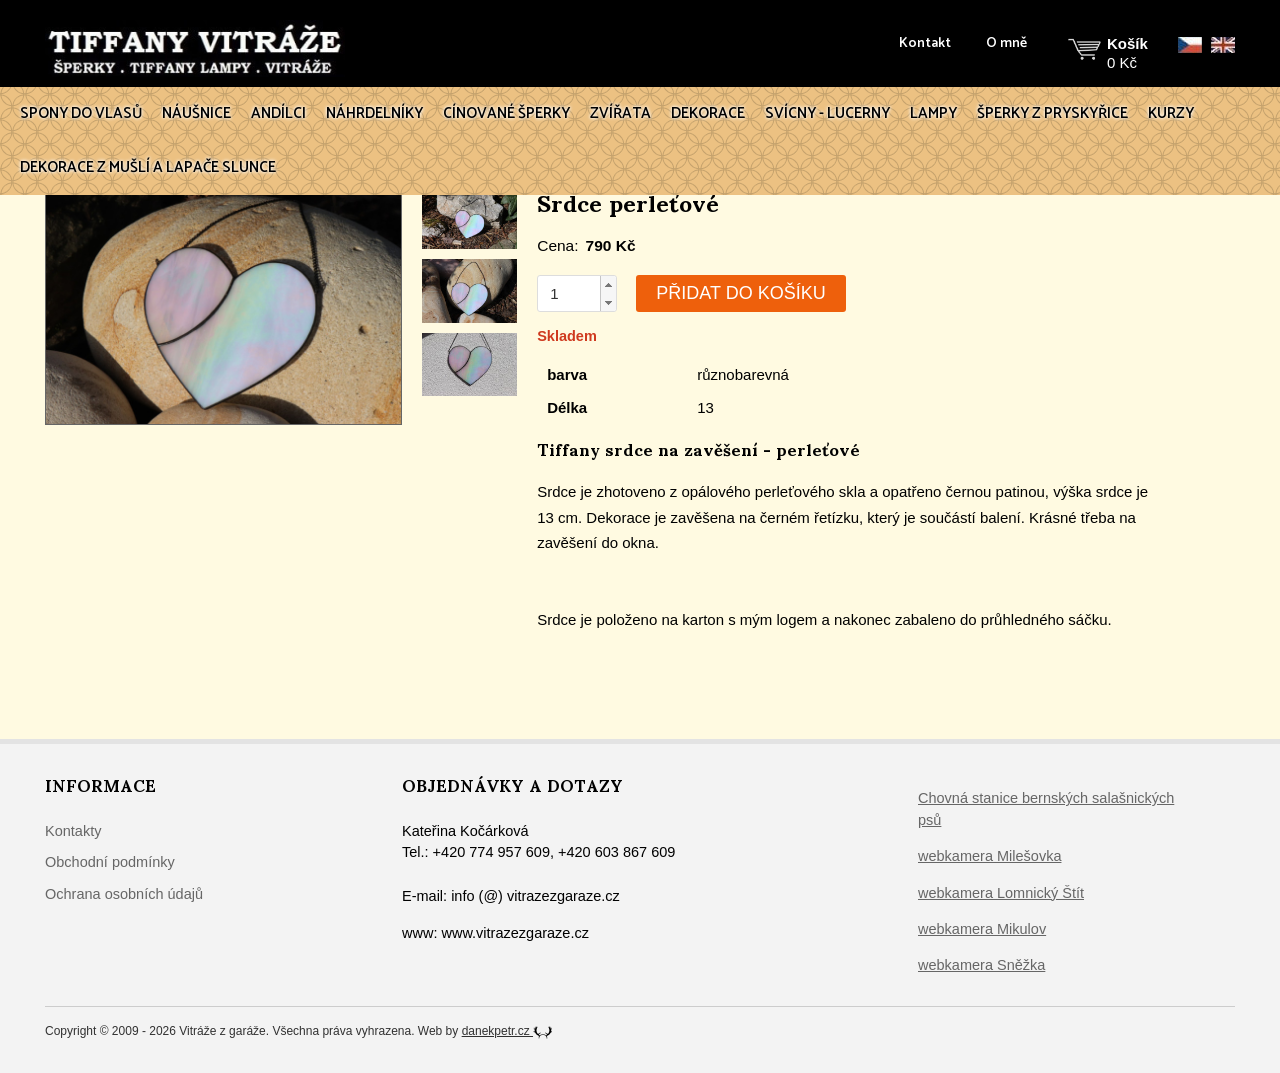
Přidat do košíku (740, 293)
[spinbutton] (569, 293)
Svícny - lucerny (827, 113)
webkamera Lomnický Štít (1001, 893)
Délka (567, 407)
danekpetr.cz (507, 1031)
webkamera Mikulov (982, 929)
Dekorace (708, 113)
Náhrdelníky (374, 113)
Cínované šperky (506, 113)
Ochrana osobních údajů (124, 894)
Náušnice (196, 113)
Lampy (933, 113)
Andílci (278, 113)
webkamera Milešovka (989, 856)
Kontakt (925, 44)
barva (567, 374)
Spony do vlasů (81, 113)
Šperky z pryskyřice (1052, 113)
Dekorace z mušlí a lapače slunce (148, 167)
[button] (608, 285)
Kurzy (1171, 113)
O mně (1006, 44)
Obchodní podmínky (110, 862)
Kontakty (73, 831)
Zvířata (620, 113)
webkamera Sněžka (981, 965)
